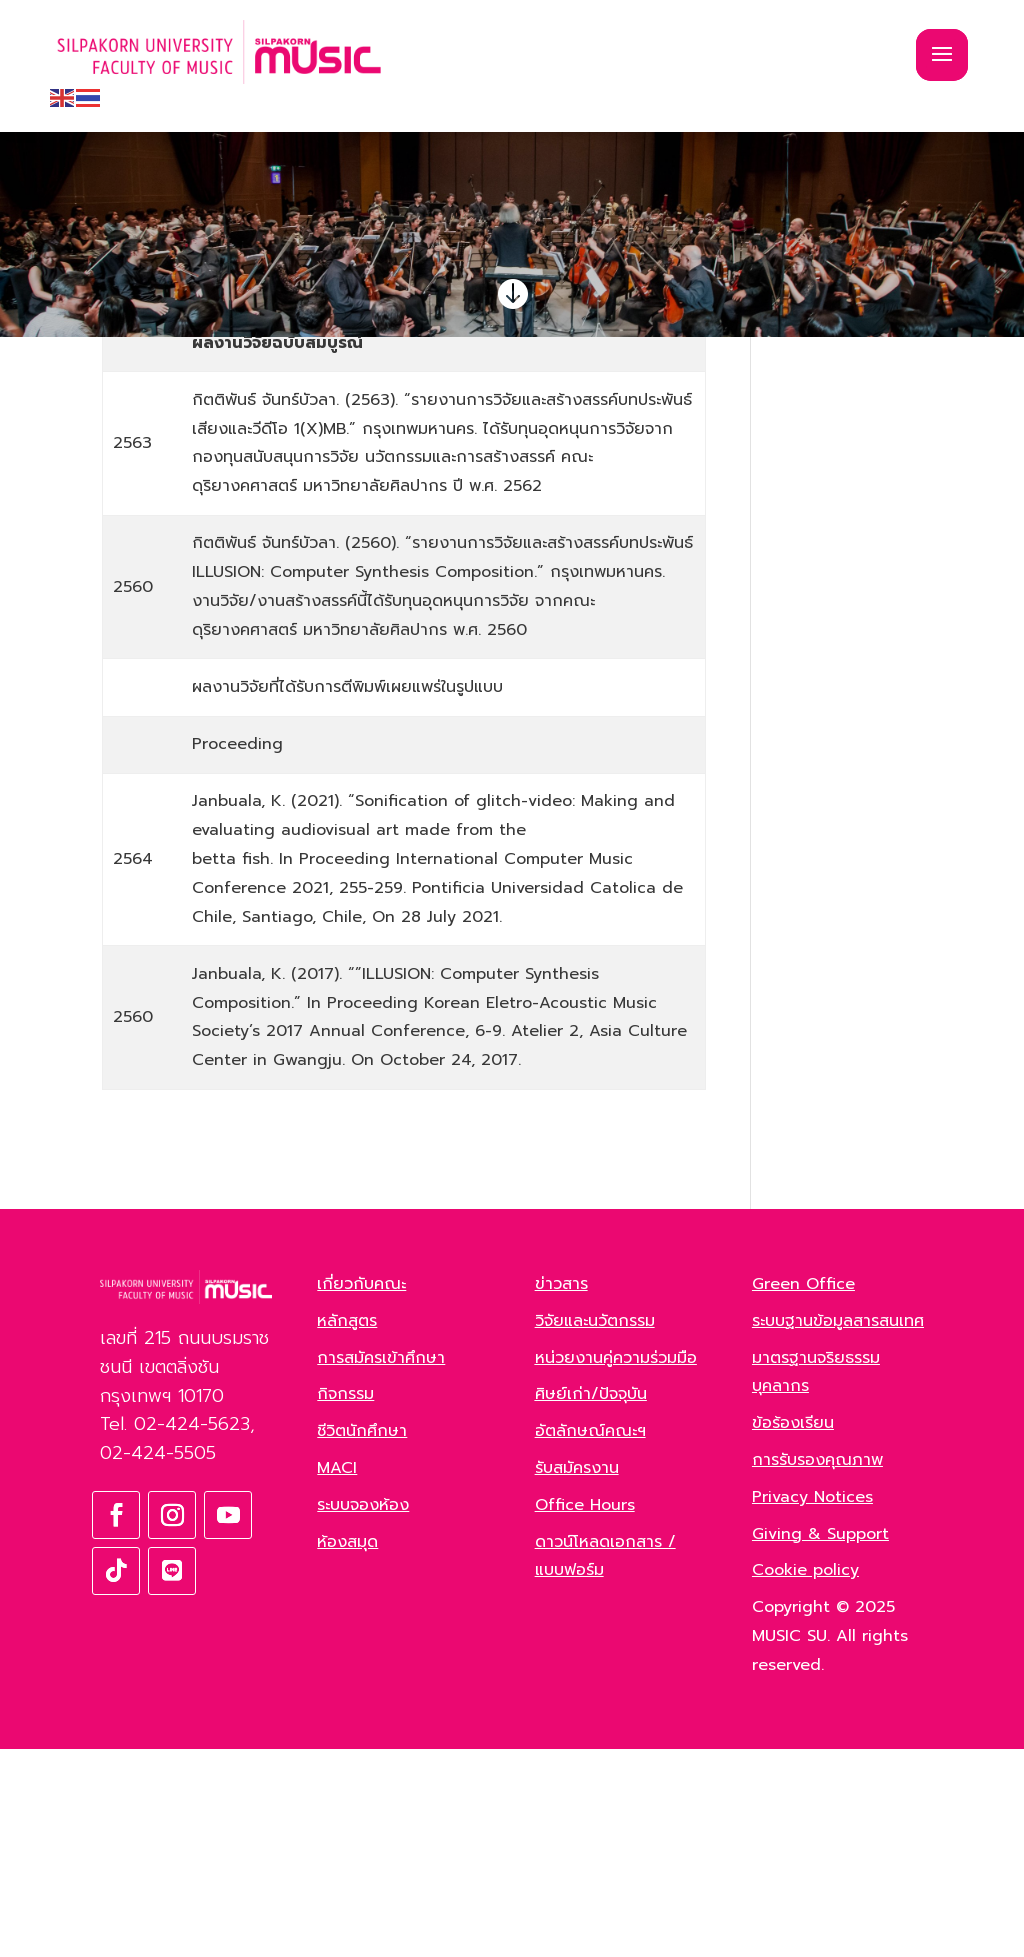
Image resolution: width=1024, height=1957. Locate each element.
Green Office (803, 1492)
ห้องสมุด (347, 1749)
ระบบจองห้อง (363, 1713)
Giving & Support (820, 1741)
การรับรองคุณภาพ (817, 1668)
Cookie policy (805, 1778)
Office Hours (585, 1713)
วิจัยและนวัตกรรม (595, 1529)
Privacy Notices (812, 1705)
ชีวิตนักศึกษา (362, 1639)
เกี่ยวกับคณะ (361, 1492)
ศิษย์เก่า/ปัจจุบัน (591, 1602)
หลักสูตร (347, 1529)
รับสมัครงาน (577, 1676)
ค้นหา (895, 445)
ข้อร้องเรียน (793, 1631)
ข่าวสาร (561, 1492)
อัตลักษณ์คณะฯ (590, 1639)
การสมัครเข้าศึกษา (381, 1565)
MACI (337, 1676)
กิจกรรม (345, 1602)
